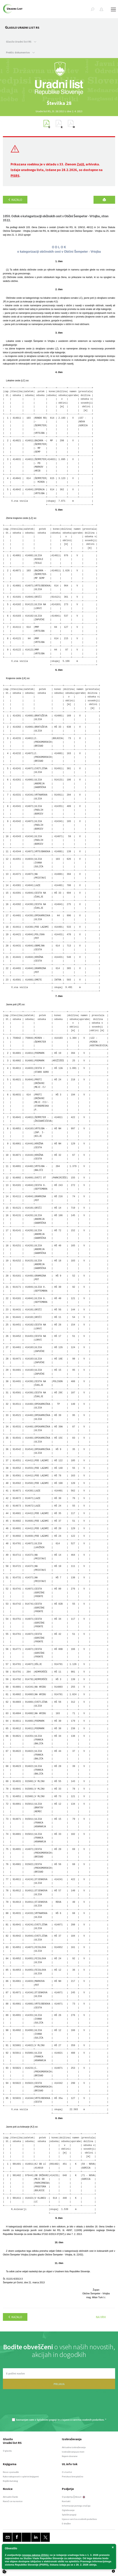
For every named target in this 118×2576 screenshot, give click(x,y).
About (80, 2496)
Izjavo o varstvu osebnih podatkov (83, 2419)
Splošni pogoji (69, 2514)
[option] (59, 103)
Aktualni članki (10, 2496)
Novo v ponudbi (11, 2472)
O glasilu (7, 2450)
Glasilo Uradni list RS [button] (21, 41)
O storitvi (67, 2472)
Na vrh (101, 2317)
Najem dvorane (70, 2456)
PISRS (15, 175)
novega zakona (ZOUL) (35, 2555)
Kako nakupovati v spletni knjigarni (21, 2476)
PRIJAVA (59, 2384)
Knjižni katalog (10, 2480)
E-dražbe (66, 2523)
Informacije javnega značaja (76, 2505)
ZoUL (81, 164)
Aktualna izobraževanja (74, 2447)
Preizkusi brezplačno (72, 2476)
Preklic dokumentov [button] (20, 52)
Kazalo (15, 200)
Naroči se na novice (13, 2501)
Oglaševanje (68, 2510)
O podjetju (67, 2496)
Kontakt (66, 2501)
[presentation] (59, 2405)
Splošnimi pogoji (47, 2419)
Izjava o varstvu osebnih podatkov (79, 2519)
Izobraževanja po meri (73, 2451)
